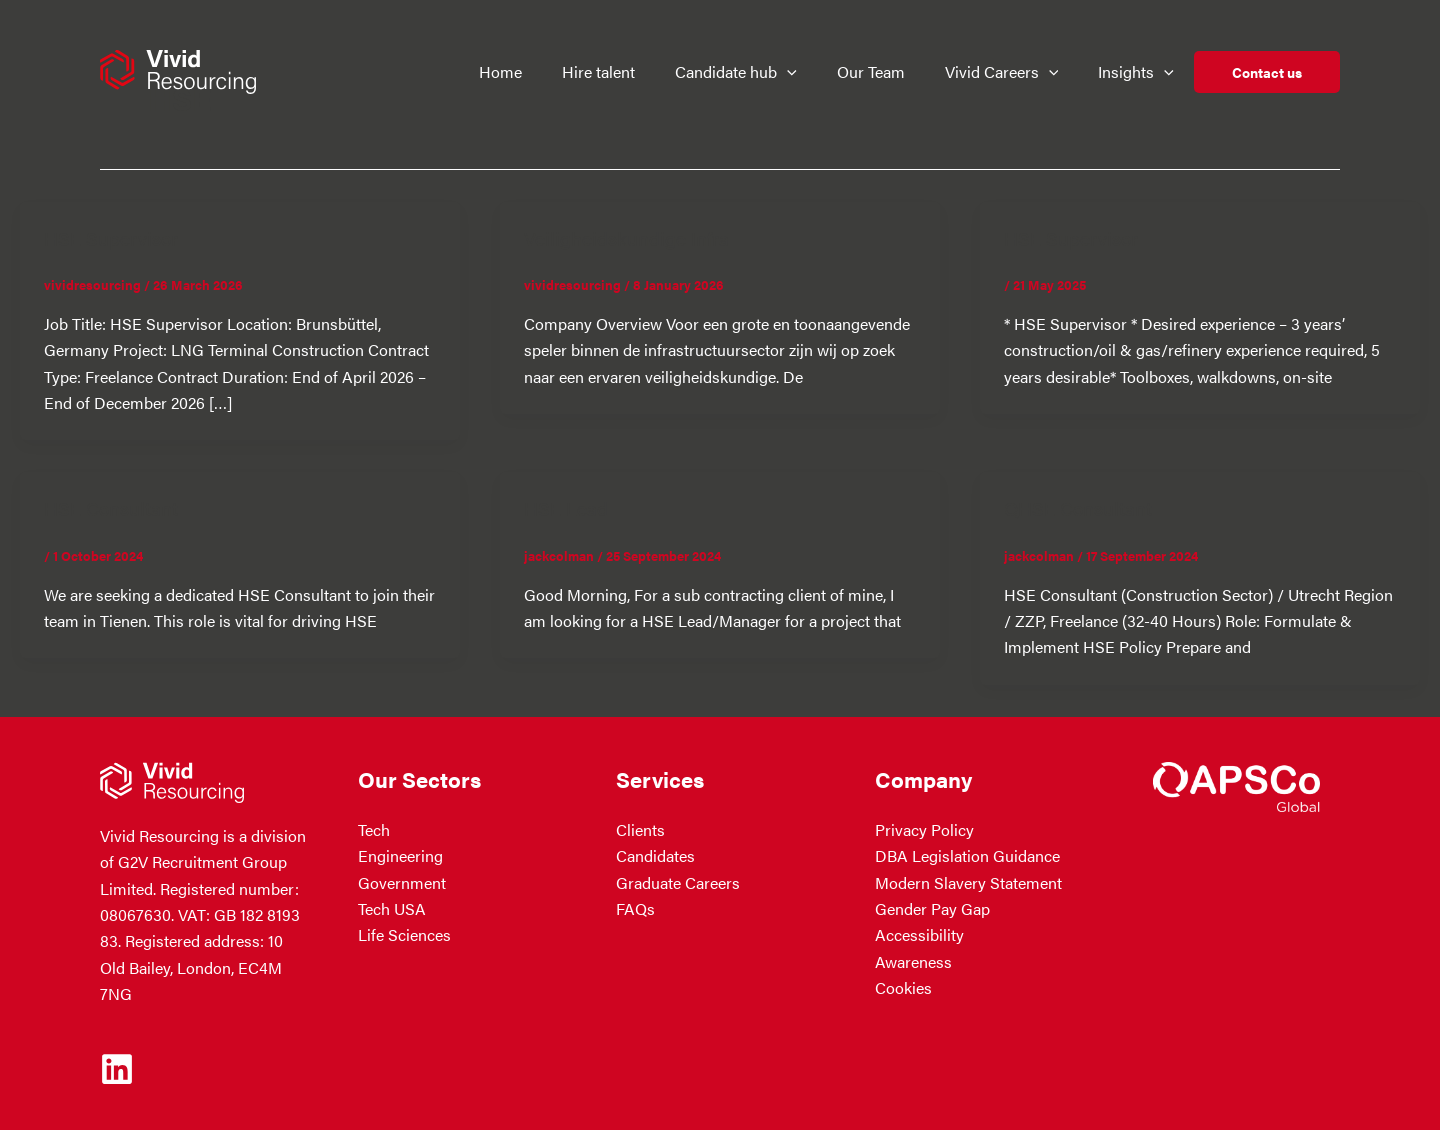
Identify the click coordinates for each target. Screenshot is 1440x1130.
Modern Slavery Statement (968, 881)
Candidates (655, 855)
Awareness (913, 961)
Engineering (400, 855)
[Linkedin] (117, 1068)
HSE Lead (567, 507)
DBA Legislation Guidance (967, 855)
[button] (800, 72)
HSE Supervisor (113, 237)
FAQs (635, 908)
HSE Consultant (113, 507)
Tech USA (392, 908)
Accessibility (919, 934)
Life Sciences (404, 934)
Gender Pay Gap (932, 908)
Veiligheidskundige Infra (628, 237)
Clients (640, 829)
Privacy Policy (924, 829)
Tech (374, 829)
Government (402, 881)
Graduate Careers (678, 881)
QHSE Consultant (1081, 507)
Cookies (903, 987)
